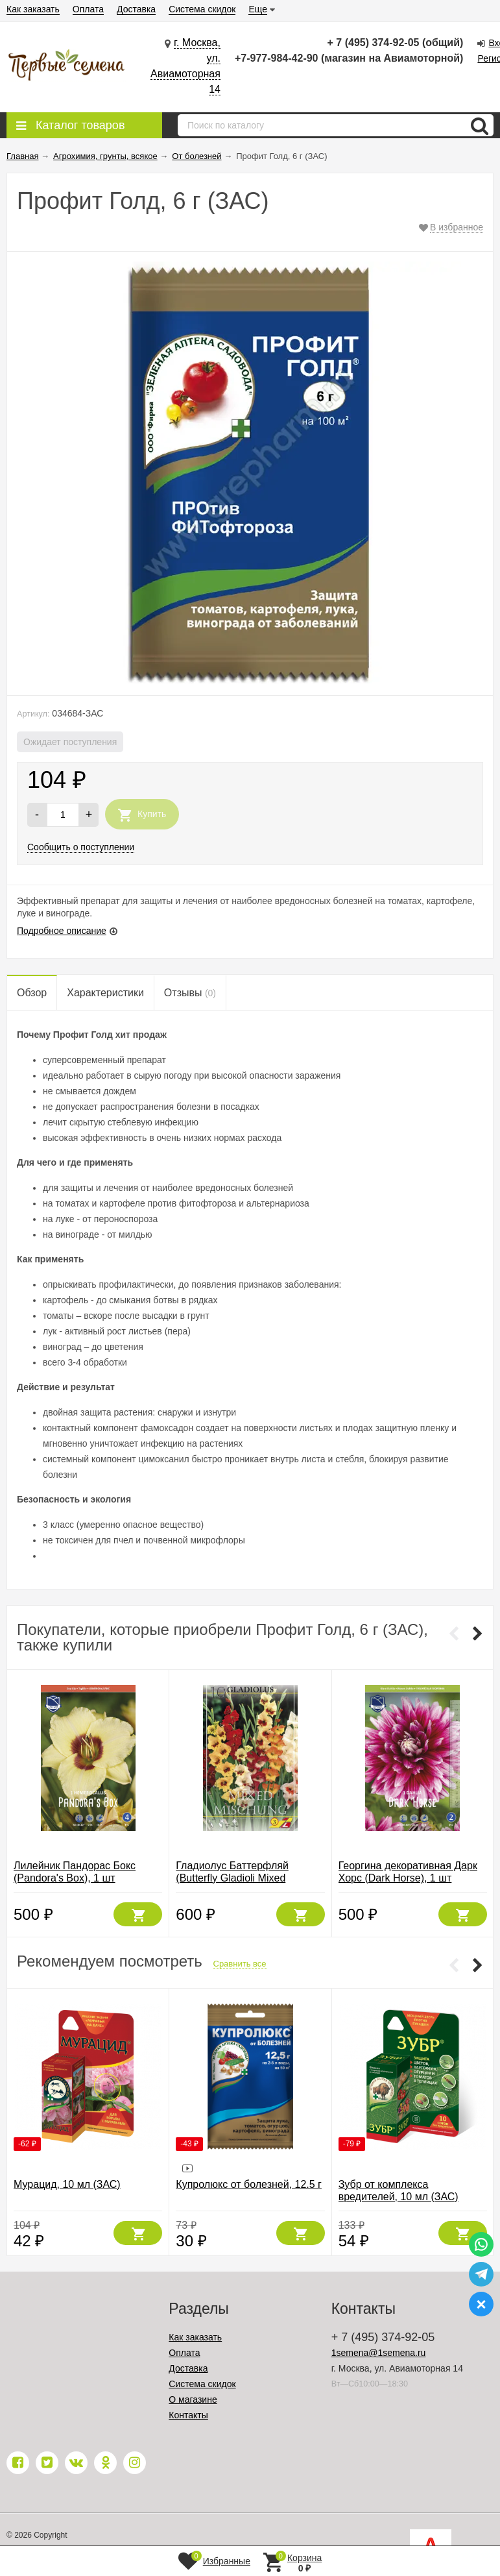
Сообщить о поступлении (80, 847)
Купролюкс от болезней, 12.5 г (249, 2184)
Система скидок (202, 9)
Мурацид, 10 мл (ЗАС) (67, 2184)
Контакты (188, 2415)
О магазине (193, 2399)
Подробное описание (61, 931)
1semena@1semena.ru (378, 2353)
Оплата (88, 9)
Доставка (136, 9)
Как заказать (33, 9)
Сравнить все (240, 1964)
